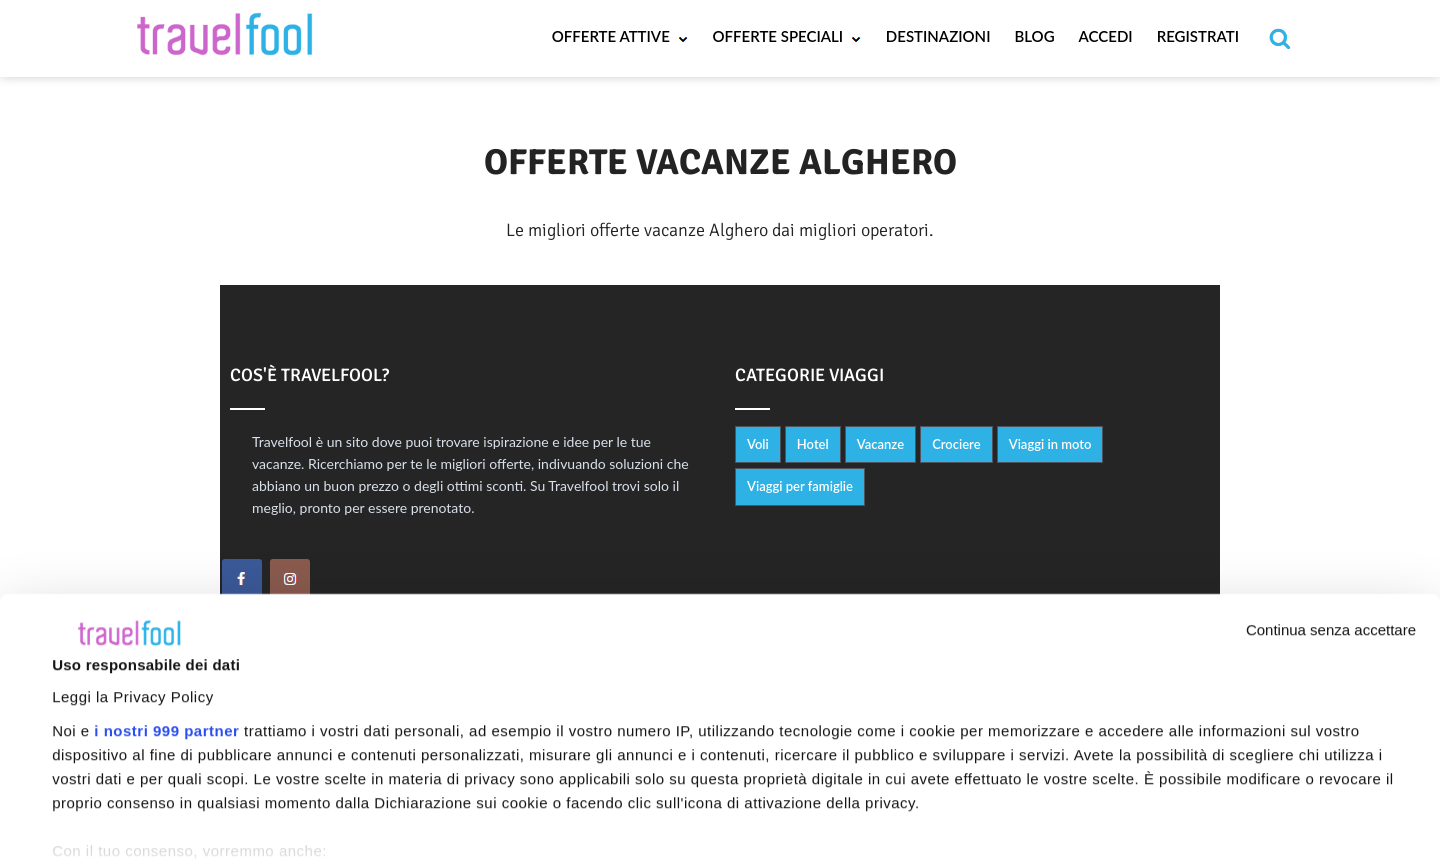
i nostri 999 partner (166, 570)
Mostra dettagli (106, 757)
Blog (1034, 36)
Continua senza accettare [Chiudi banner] (1331, 469)
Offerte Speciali (787, 36)
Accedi (1106, 36)
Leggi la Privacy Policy (133, 536)
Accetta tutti (972, 804)
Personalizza (1266, 808)
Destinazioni (938, 36)
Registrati (1198, 36)
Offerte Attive (620, 36)
